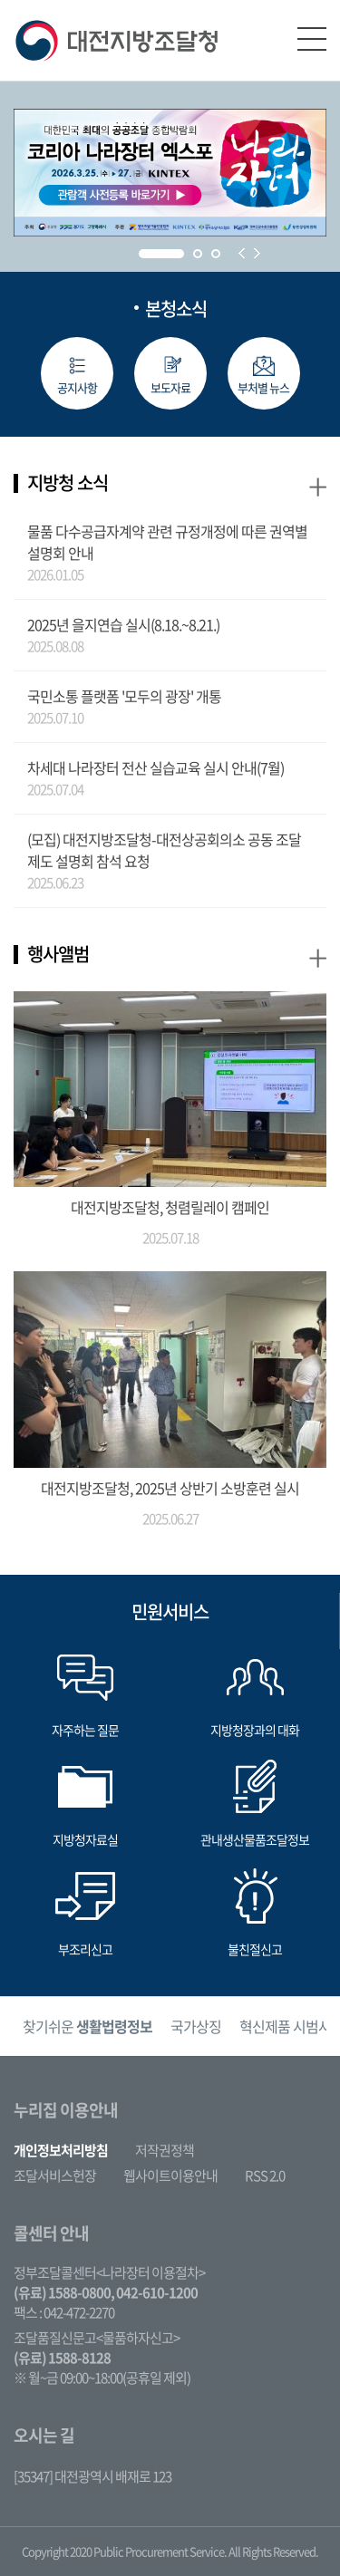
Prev (241, 253)
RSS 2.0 (265, 2175)
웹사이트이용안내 (170, 2175)
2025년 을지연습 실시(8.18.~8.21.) (123, 624)
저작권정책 (164, 2150)
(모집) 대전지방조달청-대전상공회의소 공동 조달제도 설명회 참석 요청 (164, 850)
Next (257, 253)
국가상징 (195, 2026)
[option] (87, 2026)
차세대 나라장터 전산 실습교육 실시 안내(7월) (155, 767)
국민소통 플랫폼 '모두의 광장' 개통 (124, 696)
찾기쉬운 (87, 2026)
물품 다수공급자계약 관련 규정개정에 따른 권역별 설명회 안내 (167, 542)
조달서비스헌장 (55, 2175)
